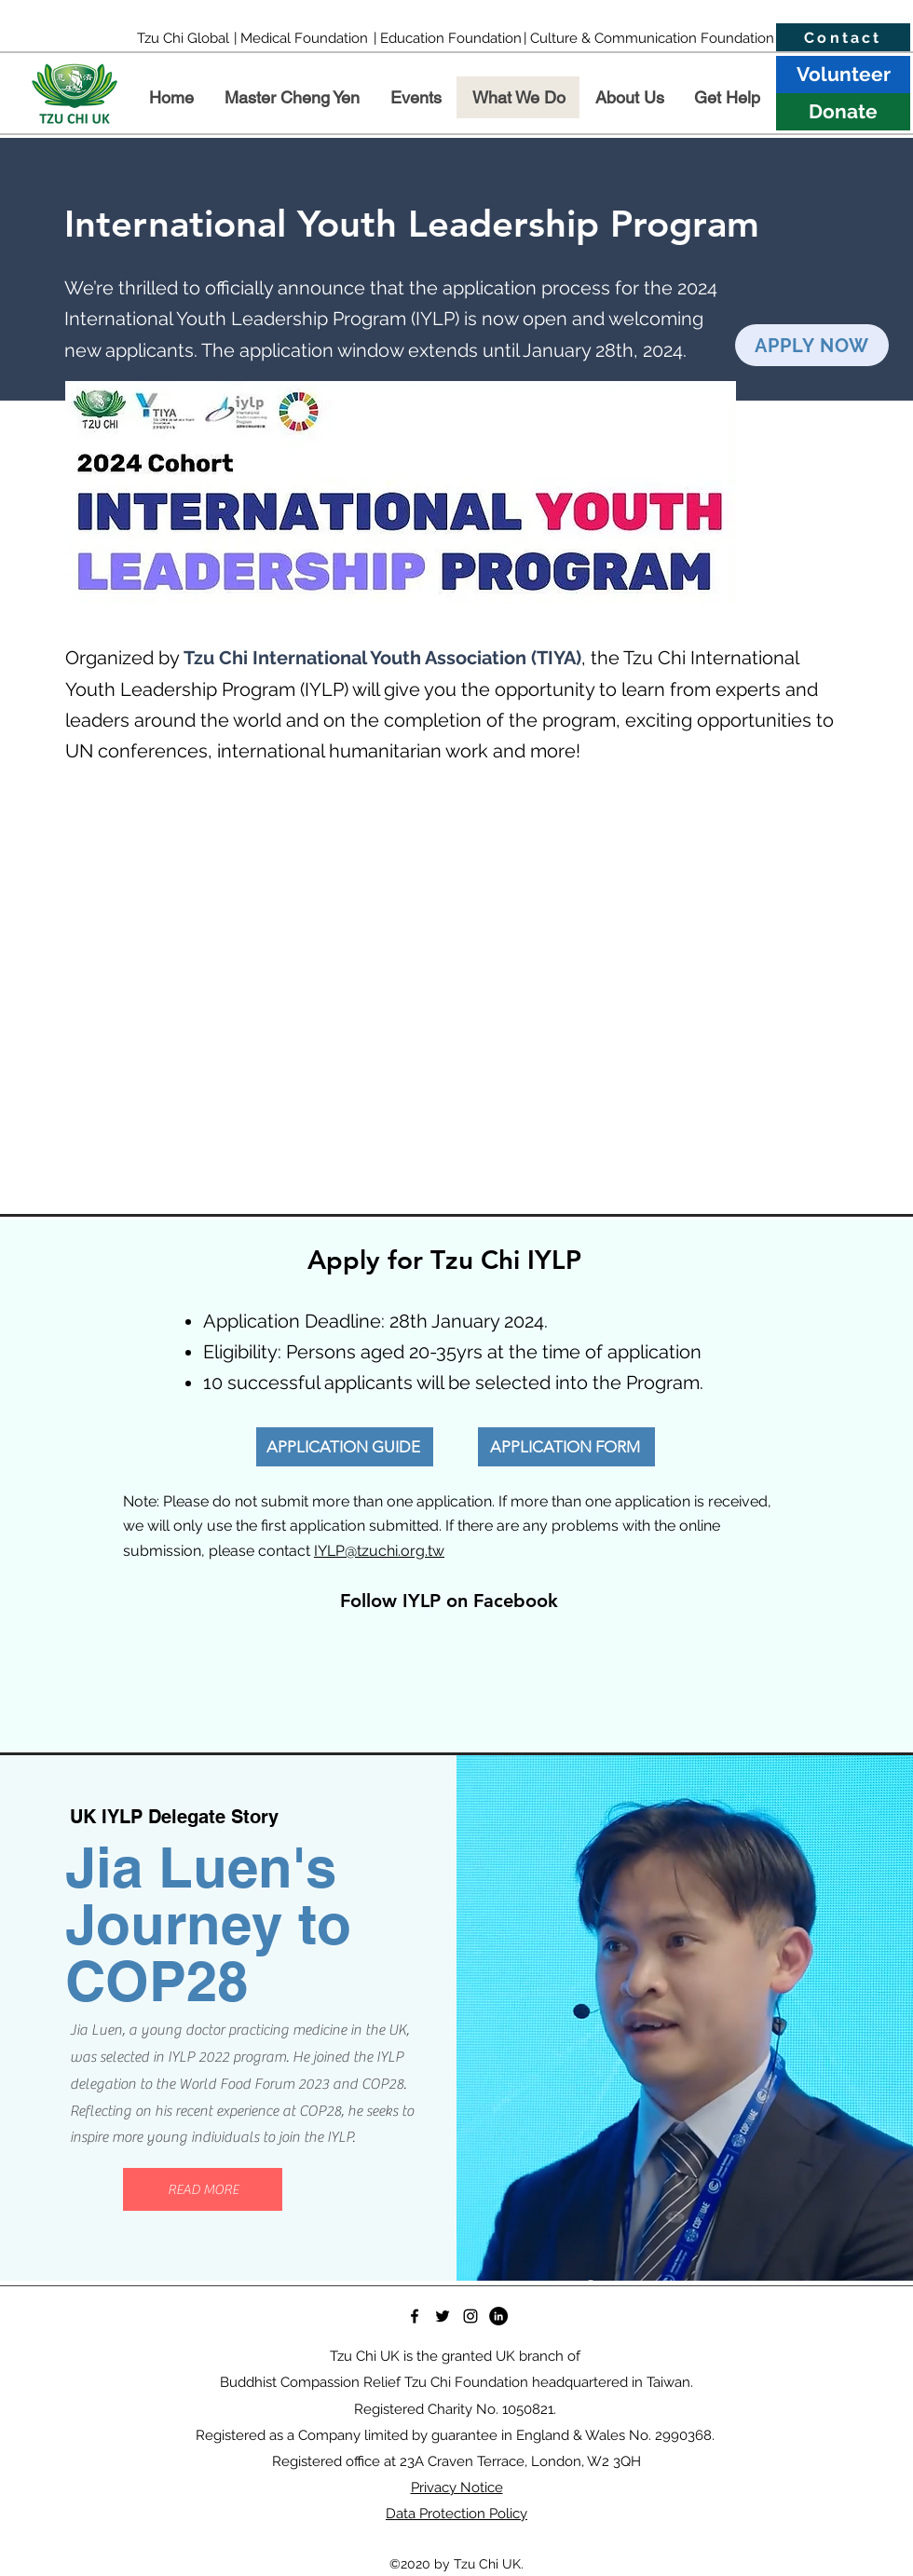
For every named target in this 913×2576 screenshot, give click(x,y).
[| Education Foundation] (447, 38)
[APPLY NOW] (812, 345)
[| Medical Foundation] (300, 38)
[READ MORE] (202, 2189)
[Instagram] (470, 2316)
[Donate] (843, 111)
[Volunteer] (843, 74)
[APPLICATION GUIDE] (344, 1446)
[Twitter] (442, 2316)
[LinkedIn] (498, 2316)
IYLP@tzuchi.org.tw (379, 1551)
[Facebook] (414, 2316)
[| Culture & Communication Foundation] (649, 38)
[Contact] (843, 37)
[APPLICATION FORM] (566, 1446)
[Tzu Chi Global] (183, 38)
